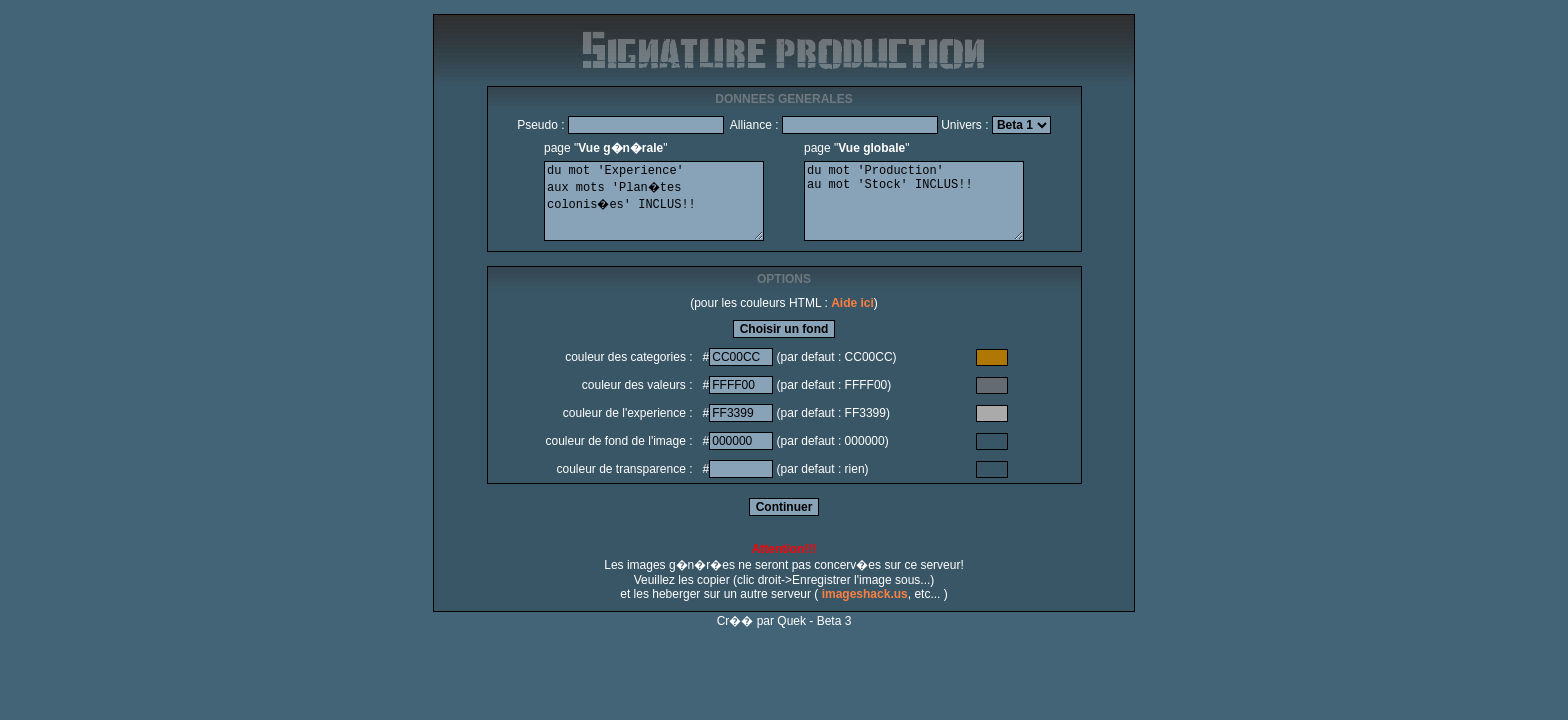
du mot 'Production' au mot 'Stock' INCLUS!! (914, 201)
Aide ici (852, 303)
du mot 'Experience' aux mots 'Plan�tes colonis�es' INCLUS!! (654, 201)
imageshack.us (865, 594)
